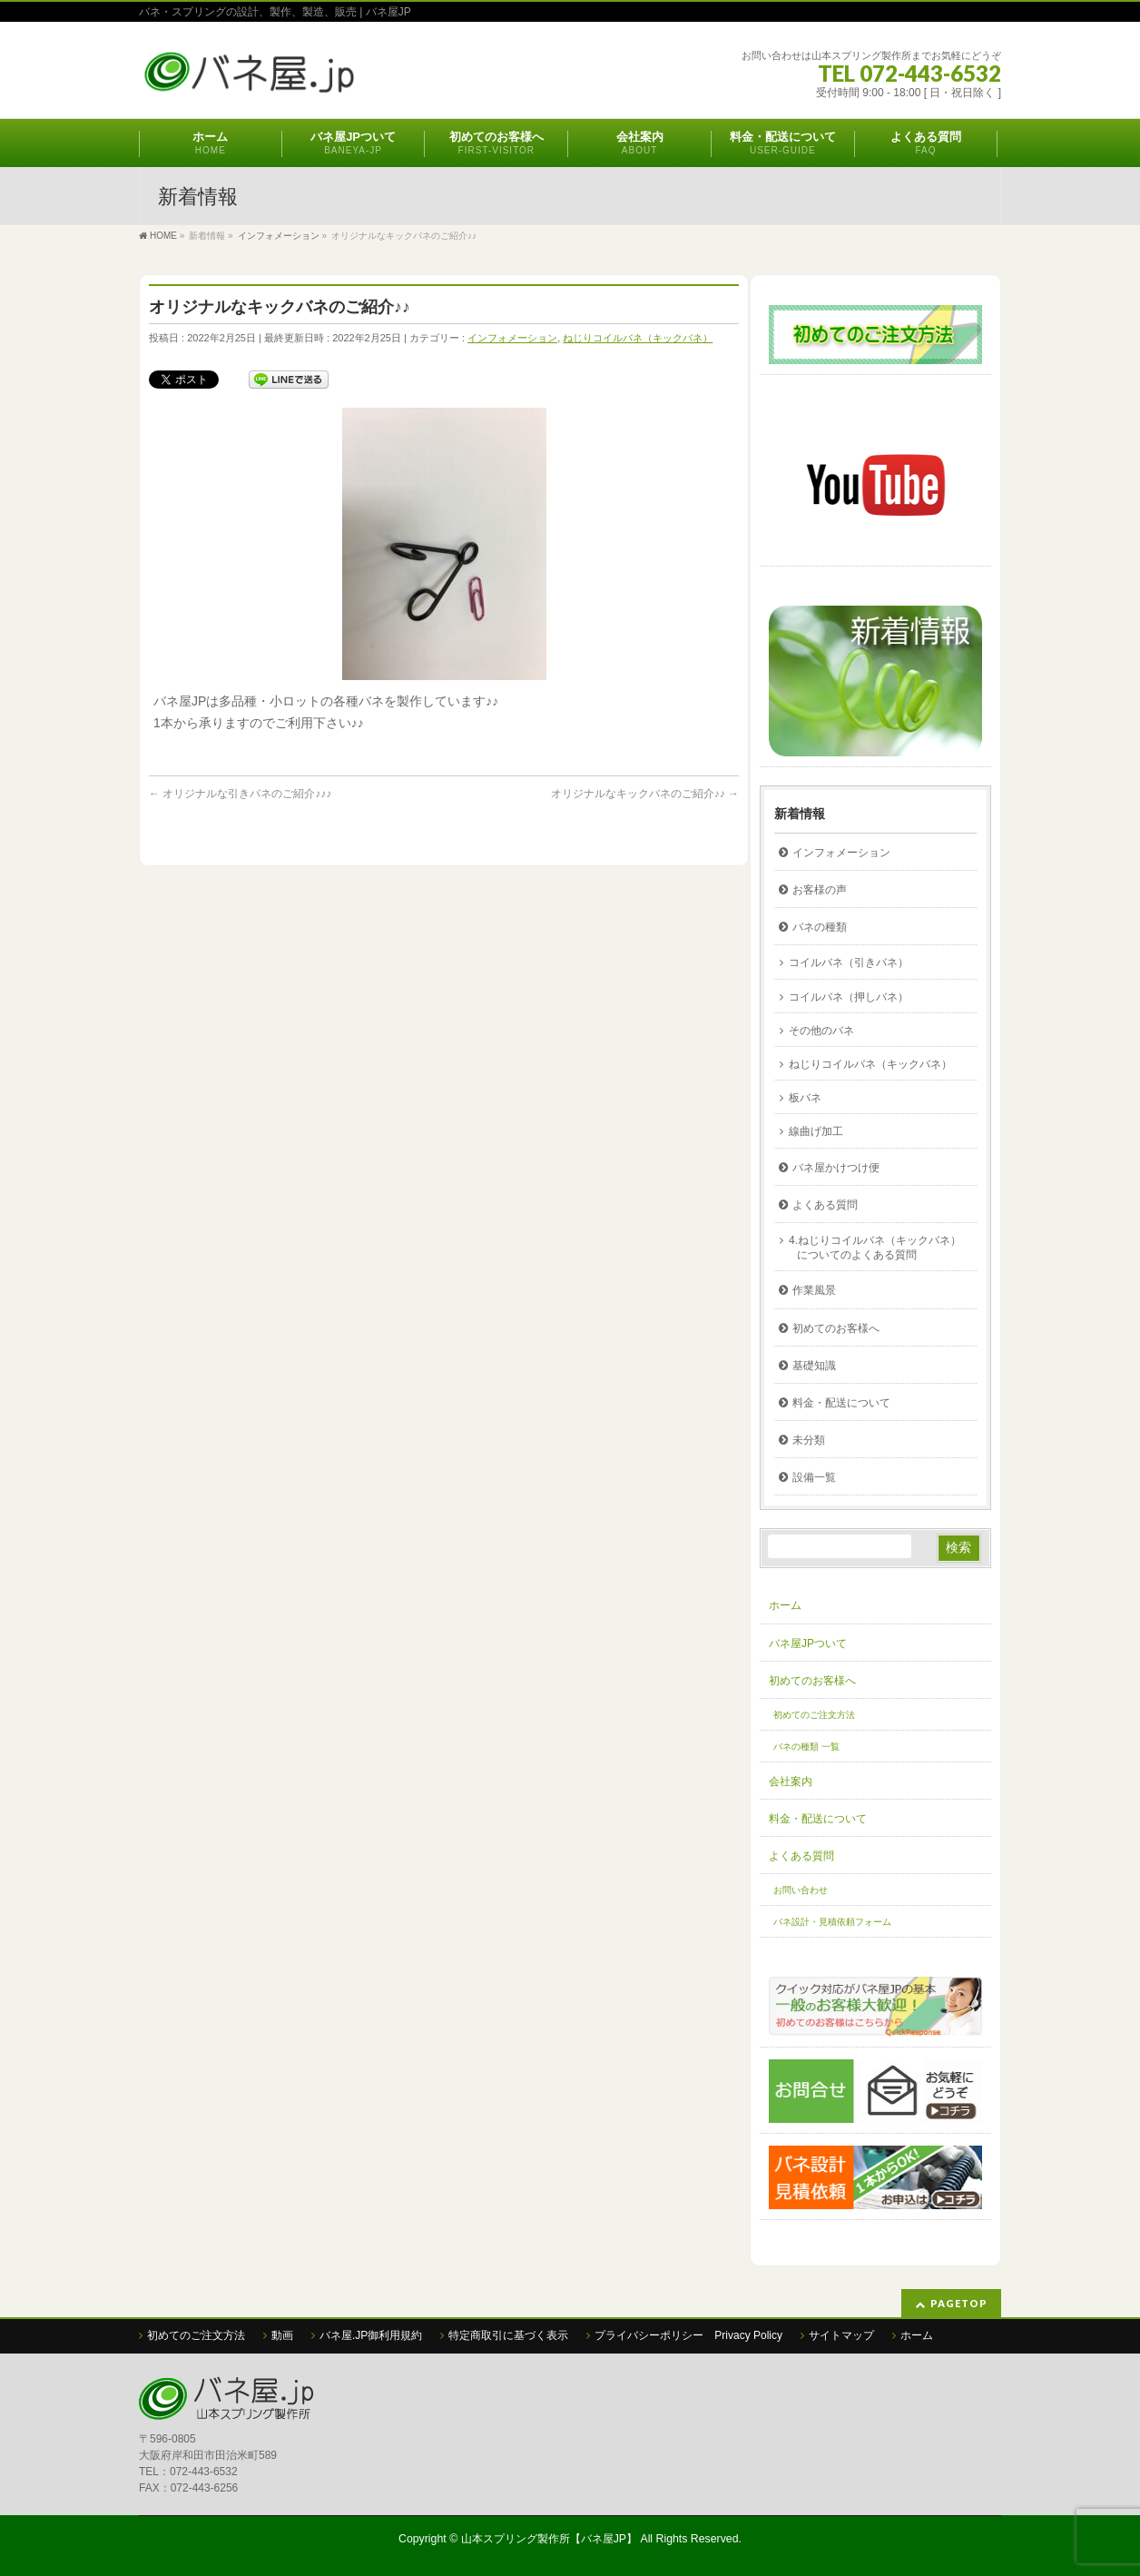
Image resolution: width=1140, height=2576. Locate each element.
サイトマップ (841, 2335)
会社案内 (790, 1781)
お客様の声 (819, 889)
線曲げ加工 (816, 1131)
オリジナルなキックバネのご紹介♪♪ (645, 793)
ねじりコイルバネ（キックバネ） (637, 337)
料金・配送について (841, 1403)
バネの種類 (819, 927)
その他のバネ (821, 1030)
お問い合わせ (800, 1890)
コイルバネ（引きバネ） (849, 962)
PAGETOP (959, 2303)
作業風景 (814, 1290)
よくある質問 (825, 1205)
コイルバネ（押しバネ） (849, 997)
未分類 (808, 1440)
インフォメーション (512, 337)
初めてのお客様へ (836, 1328)
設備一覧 (814, 1477)
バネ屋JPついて (808, 1643)
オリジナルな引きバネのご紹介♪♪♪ (240, 793)
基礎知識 (814, 1365)
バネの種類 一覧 (806, 1747)
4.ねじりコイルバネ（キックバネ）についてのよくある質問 (875, 1247)
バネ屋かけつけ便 (836, 1167)
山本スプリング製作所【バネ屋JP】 (549, 2538)
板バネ (805, 1097)
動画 (282, 2335)
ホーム (785, 1605)
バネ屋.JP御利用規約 (370, 2335)
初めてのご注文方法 (814, 1715)
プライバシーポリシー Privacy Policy (688, 2335)
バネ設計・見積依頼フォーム (832, 1922)
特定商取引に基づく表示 (508, 2335)
